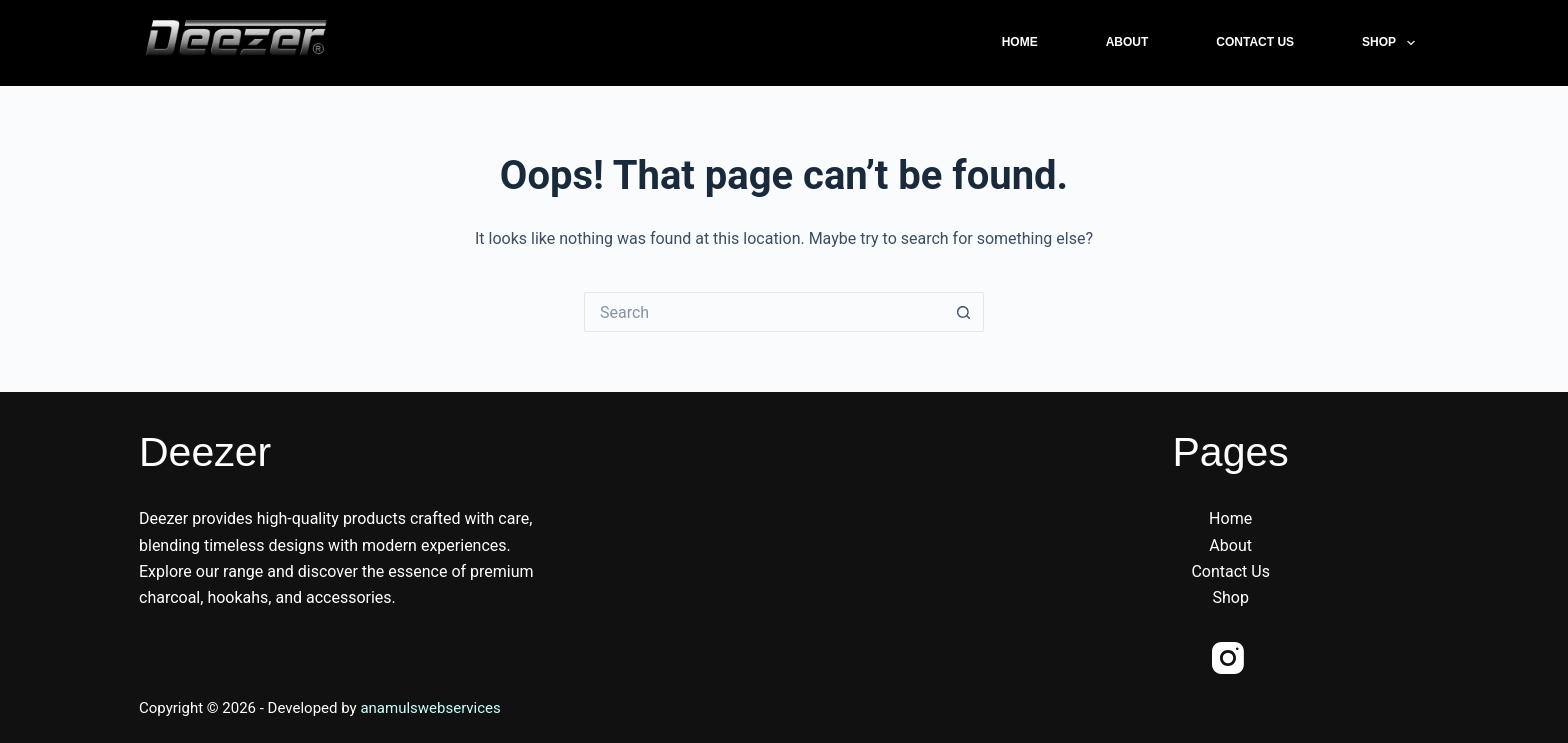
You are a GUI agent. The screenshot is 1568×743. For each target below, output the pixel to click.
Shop (1392, 43)
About (1127, 42)
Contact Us (1255, 42)
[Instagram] (1228, 658)
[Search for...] (764, 312)
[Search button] (964, 312)
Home (1020, 42)
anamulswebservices (430, 708)
